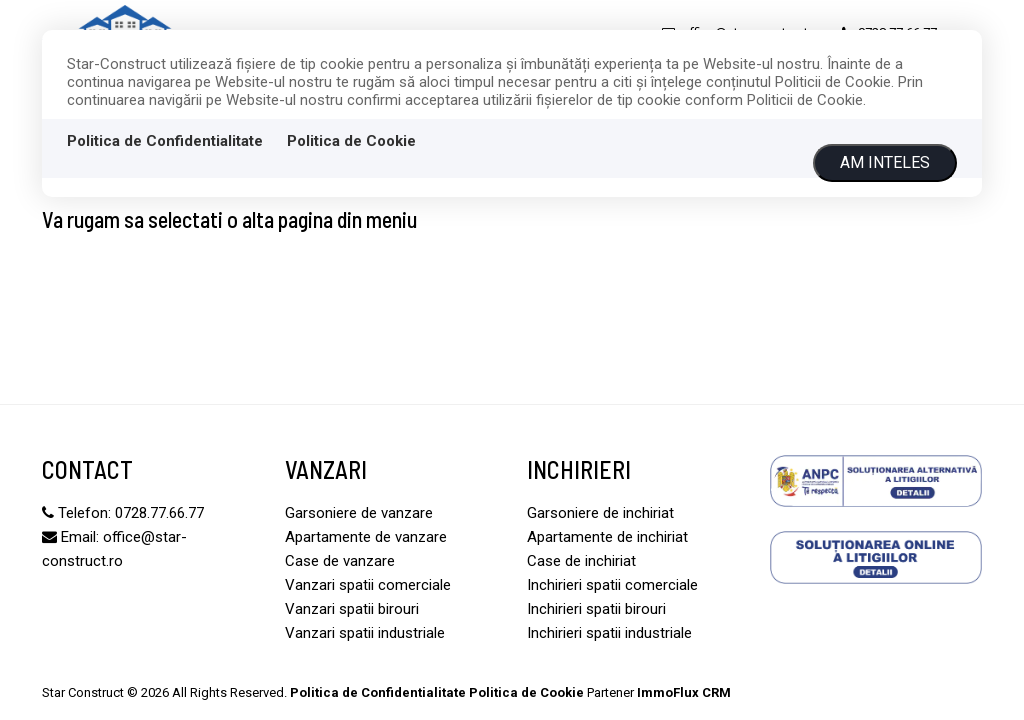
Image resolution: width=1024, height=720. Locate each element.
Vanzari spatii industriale (365, 633)
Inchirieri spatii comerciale (612, 585)
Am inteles (885, 162)
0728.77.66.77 (159, 513)
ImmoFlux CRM (684, 692)
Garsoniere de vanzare (359, 513)
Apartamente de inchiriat (607, 537)
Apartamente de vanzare (366, 537)
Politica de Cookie (351, 141)
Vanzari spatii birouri (352, 609)
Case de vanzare (340, 561)
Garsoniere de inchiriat (600, 513)
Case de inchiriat (581, 561)
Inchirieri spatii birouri (596, 609)
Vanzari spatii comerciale (368, 585)
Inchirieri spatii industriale (609, 633)
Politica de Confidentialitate (165, 141)
